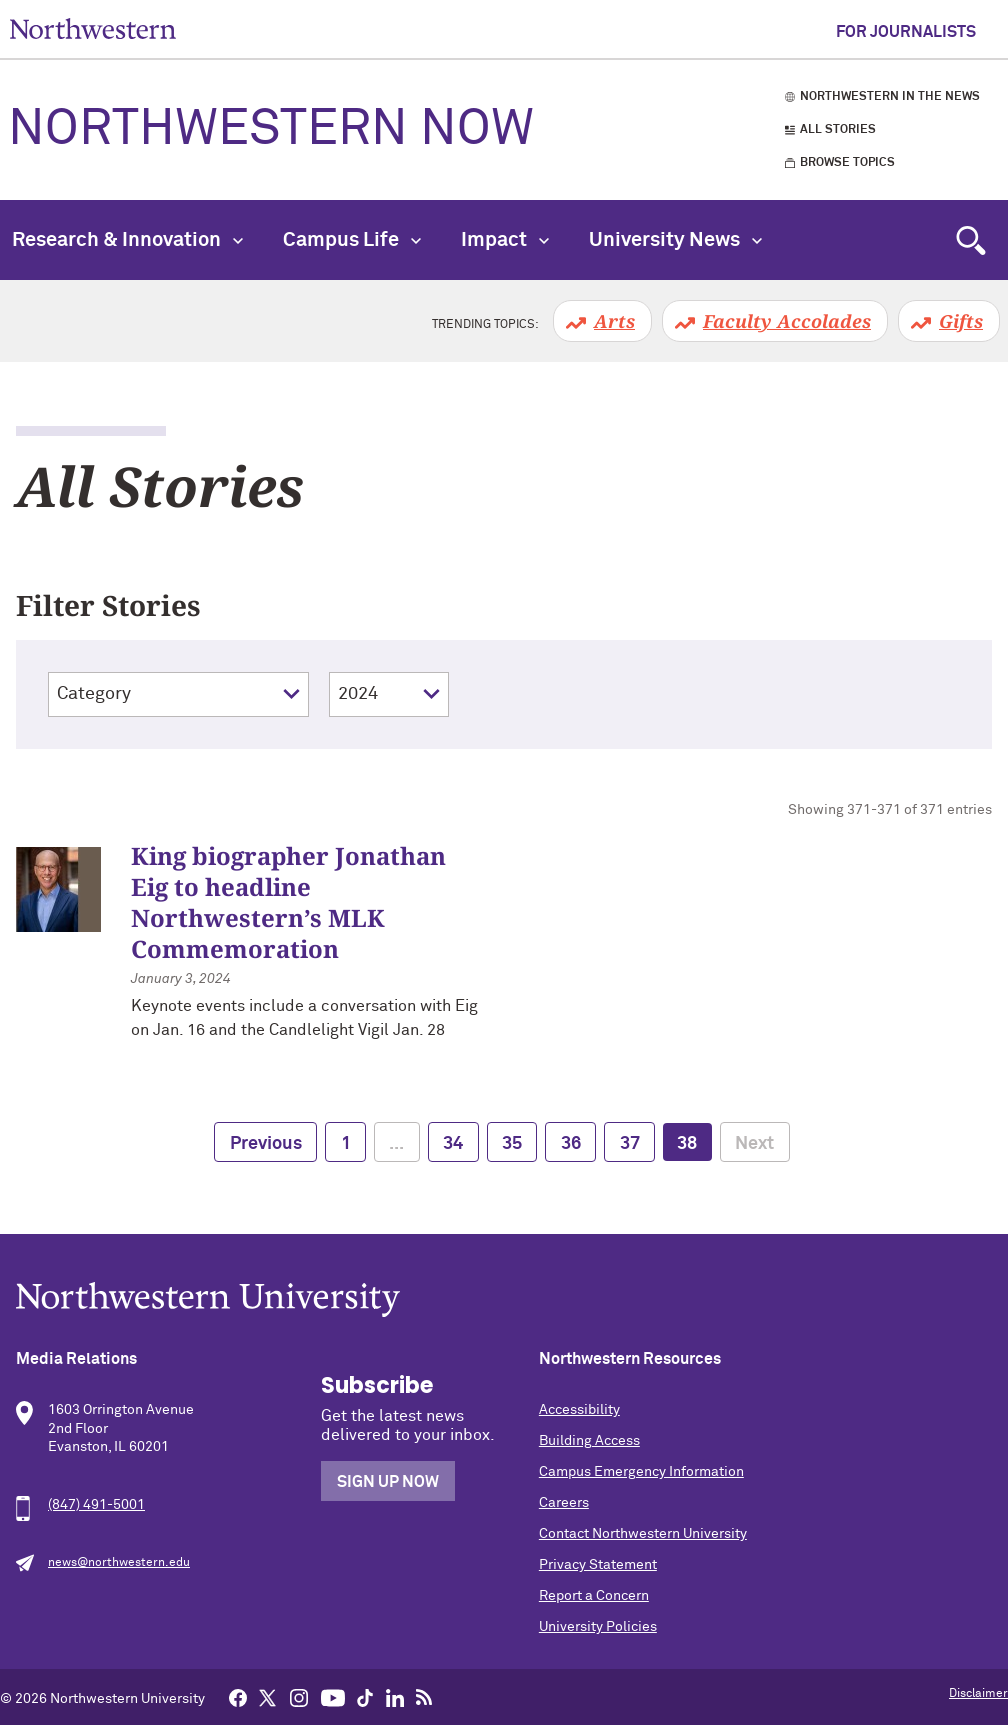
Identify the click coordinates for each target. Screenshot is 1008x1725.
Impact (505, 240)
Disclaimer (978, 1694)
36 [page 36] (571, 1144)
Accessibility (579, 1410)
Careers (564, 1503)
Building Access (589, 1441)
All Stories (838, 130)
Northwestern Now (271, 130)
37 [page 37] (630, 1144)
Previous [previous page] (266, 1144)
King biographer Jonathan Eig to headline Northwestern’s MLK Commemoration (288, 902)
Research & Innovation (127, 240)
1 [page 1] (346, 1144)
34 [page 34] (453, 1144)
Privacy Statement (598, 1565)
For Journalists (906, 32)
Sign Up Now (388, 1482)
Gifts (961, 321)
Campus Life (352, 240)
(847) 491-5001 (96, 1505)
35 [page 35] (512, 1144)
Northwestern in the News (890, 97)
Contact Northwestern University (643, 1534)
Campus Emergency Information (641, 1472)
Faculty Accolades (787, 321)
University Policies (598, 1627)
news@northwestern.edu (119, 1563)
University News (675, 240)
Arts (614, 321)
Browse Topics (847, 163)
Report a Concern (594, 1596)
